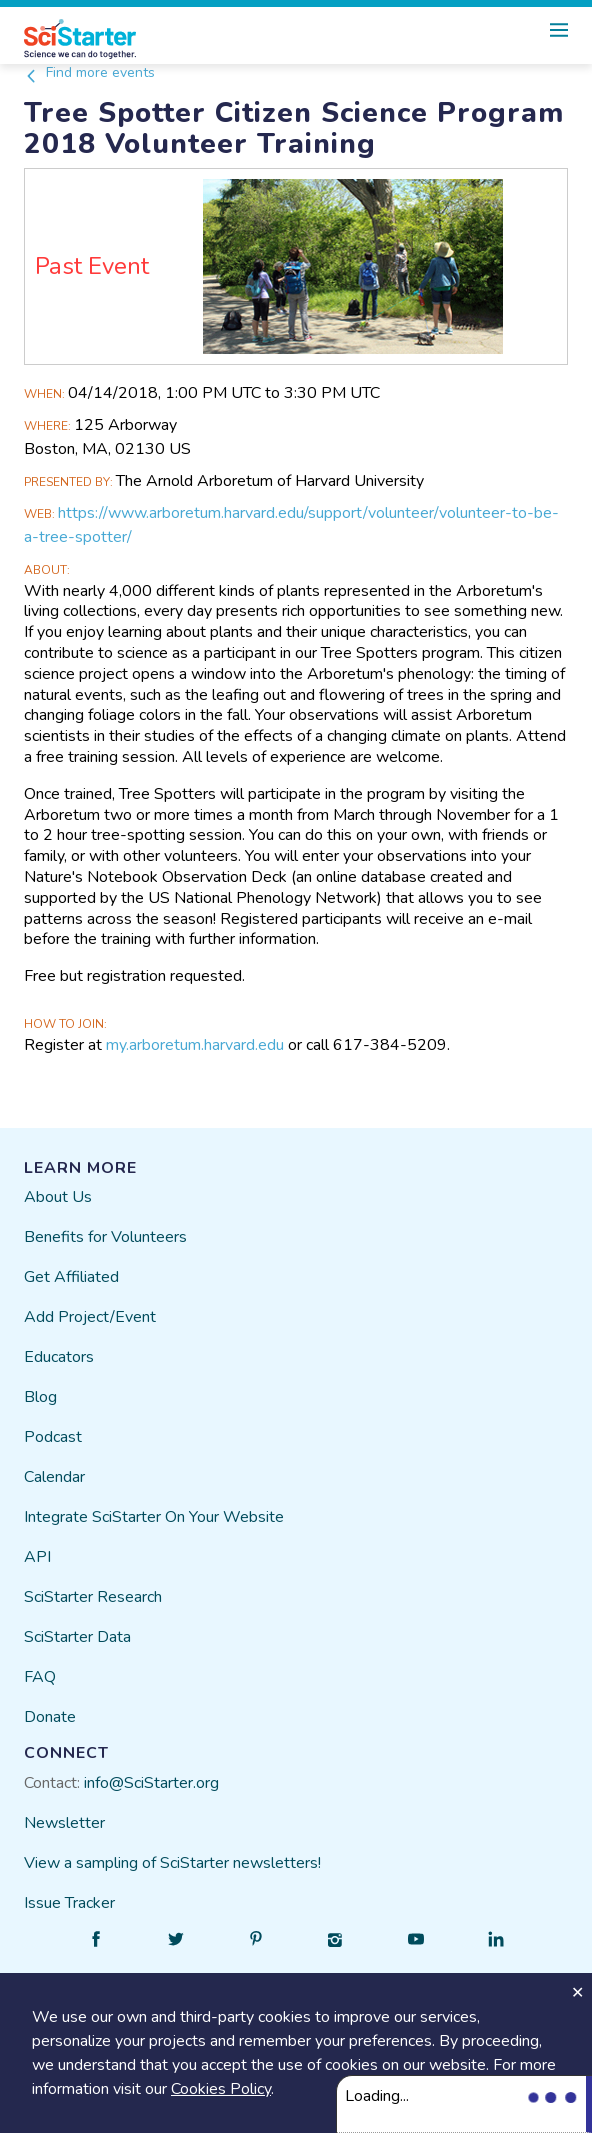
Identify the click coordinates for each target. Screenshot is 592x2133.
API (37, 1557)
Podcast (53, 1437)
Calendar (54, 1477)
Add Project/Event (90, 1317)
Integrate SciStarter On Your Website (154, 1517)
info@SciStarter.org (151, 1783)
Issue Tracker (69, 1903)
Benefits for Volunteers (105, 1237)
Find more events (89, 72)
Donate (50, 1717)
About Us (58, 1197)
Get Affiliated (71, 1277)
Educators (59, 1357)
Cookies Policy (221, 2089)
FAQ (40, 1677)
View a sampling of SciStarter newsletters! (172, 1863)
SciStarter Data (77, 1637)
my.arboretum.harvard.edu (195, 1045)
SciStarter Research (93, 1597)
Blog (40, 1397)
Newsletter (64, 1823)
